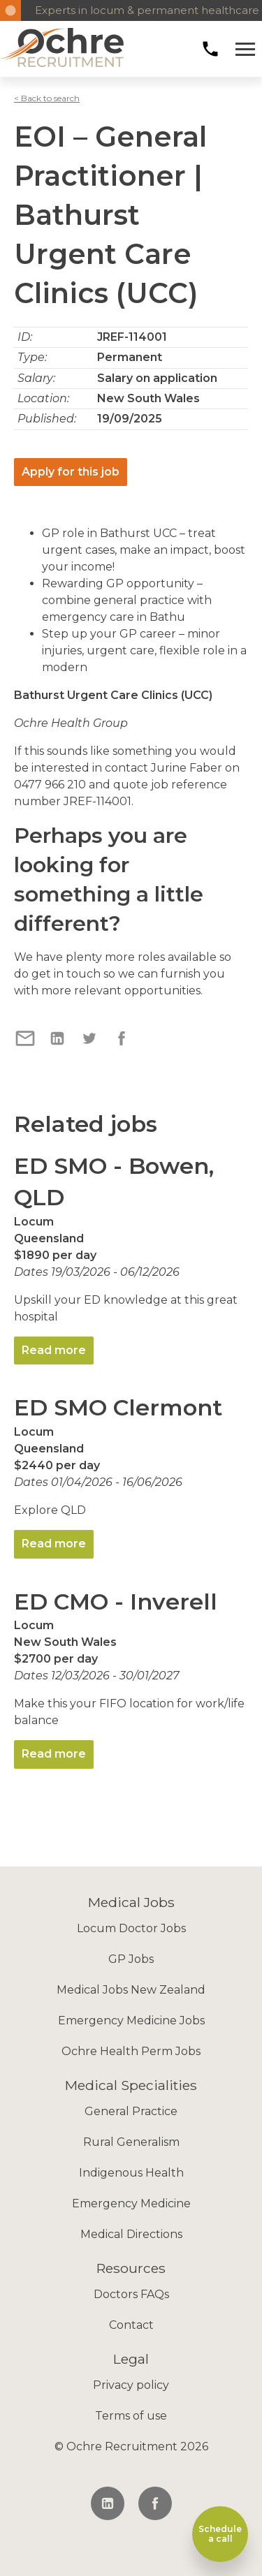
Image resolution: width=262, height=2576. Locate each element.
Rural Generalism (131, 2142)
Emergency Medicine (131, 2203)
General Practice (131, 2111)
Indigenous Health (131, 2172)
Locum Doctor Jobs (131, 1928)
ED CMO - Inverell (115, 1601)
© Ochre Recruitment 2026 (131, 2446)
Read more (54, 1350)
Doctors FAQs (131, 2294)
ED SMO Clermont (118, 1407)
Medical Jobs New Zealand (131, 1989)
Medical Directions (131, 2234)
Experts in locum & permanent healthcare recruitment (141, 10)
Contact (131, 2325)
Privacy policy (131, 2385)
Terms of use (131, 2415)
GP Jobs (131, 1959)
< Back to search (47, 98)
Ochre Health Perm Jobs (131, 2051)
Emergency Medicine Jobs (131, 2020)
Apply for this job (70, 471)
